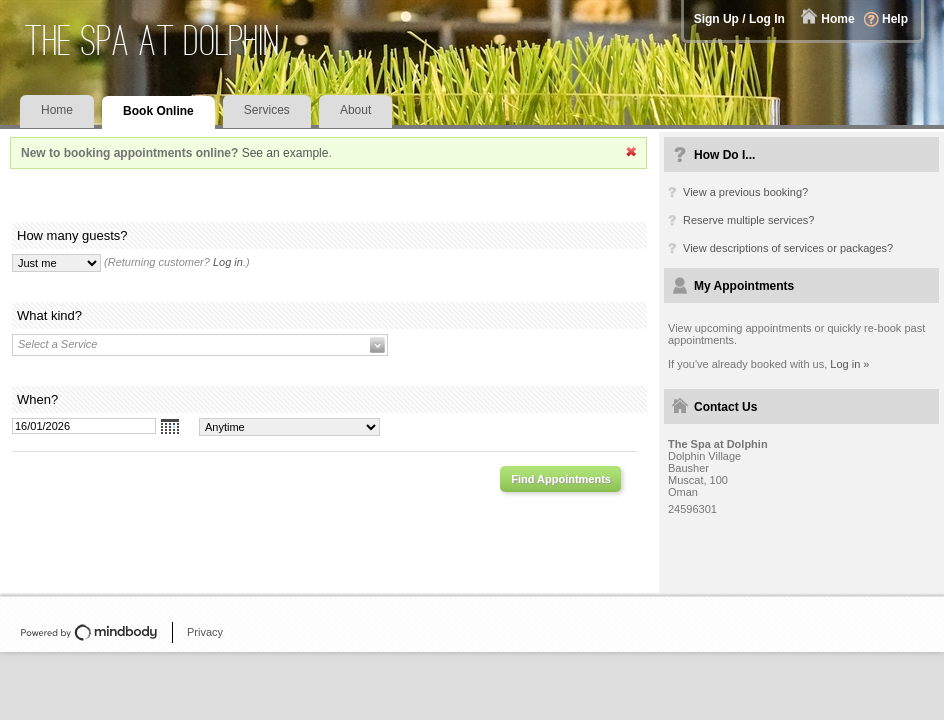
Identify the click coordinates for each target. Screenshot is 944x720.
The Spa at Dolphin (152, 40)
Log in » (849, 364)
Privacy (205, 632)
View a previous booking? (745, 192)
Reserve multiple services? (748, 220)
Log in (228, 262)
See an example (285, 153)
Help (895, 19)
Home (837, 19)
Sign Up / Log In (739, 19)
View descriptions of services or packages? (788, 248)
